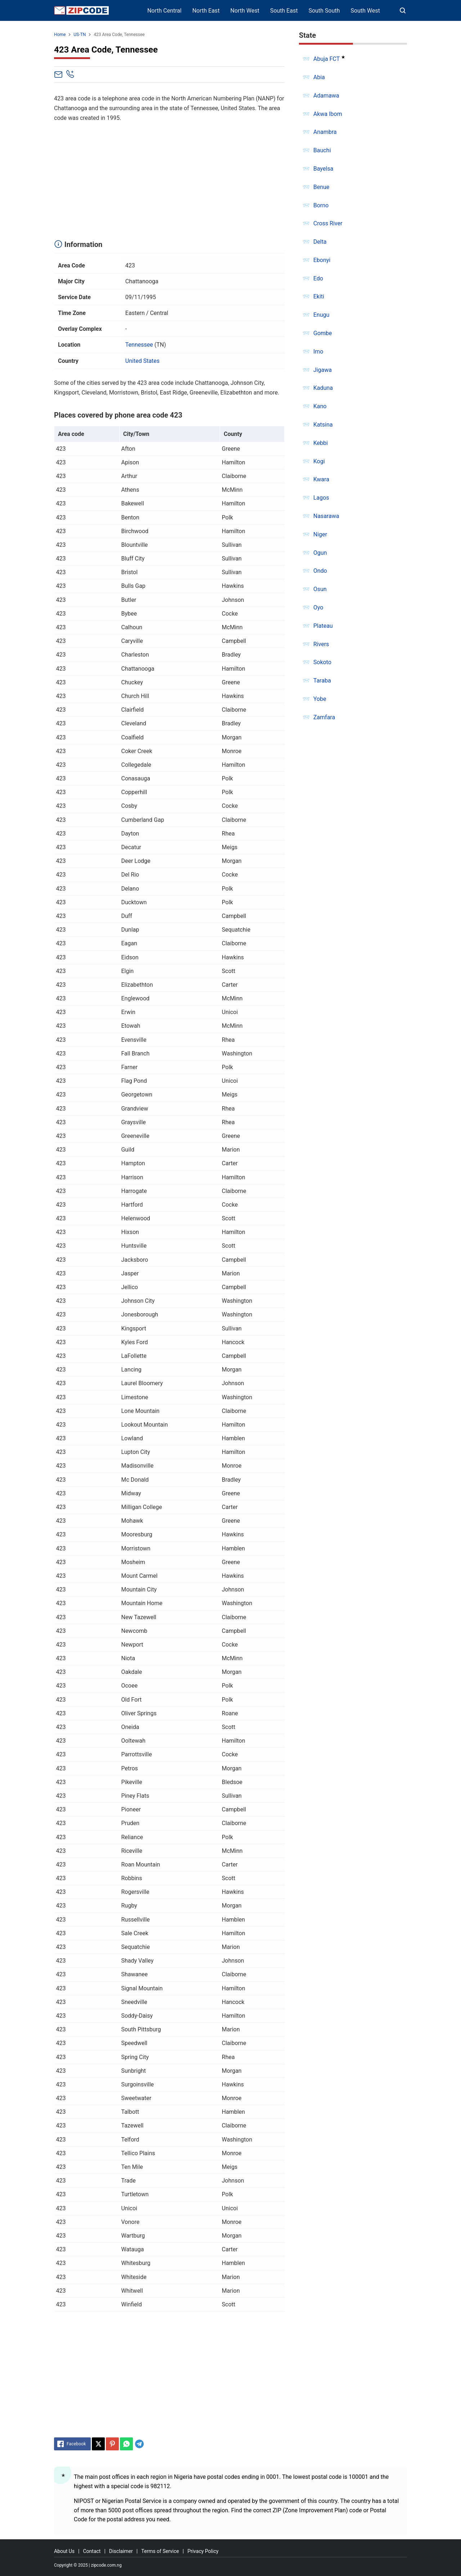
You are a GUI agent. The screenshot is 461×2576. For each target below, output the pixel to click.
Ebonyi (322, 260)
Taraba (322, 680)
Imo (318, 351)
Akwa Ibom (327, 114)
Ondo (320, 570)
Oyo (318, 607)
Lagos (321, 497)
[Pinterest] (112, 2443)
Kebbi (320, 443)
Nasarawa (326, 516)
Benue (321, 187)
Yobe (319, 698)
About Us (64, 2551)
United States (142, 360)
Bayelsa (323, 168)
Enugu (321, 314)
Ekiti (318, 296)
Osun (320, 589)
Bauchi (322, 150)
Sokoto (322, 662)
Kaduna (323, 387)
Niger (320, 534)
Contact (91, 2551)
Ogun (320, 552)
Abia (319, 77)
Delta (320, 241)
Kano (320, 406)
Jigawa (322, 369)
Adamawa (326, 95)
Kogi (319, 461)
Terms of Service (160, 2551)
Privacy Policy (202, 2551)
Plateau (323, 625)
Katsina (323, 424)
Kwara (321, 479)
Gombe (322, 333)
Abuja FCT (326, 58)
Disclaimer (121, 2551)
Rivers (321, 644)
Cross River (328, 223)
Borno (320, 205)
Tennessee (139, 344)
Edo (318, 278)
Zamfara (324, 717)
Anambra (325, 132)
